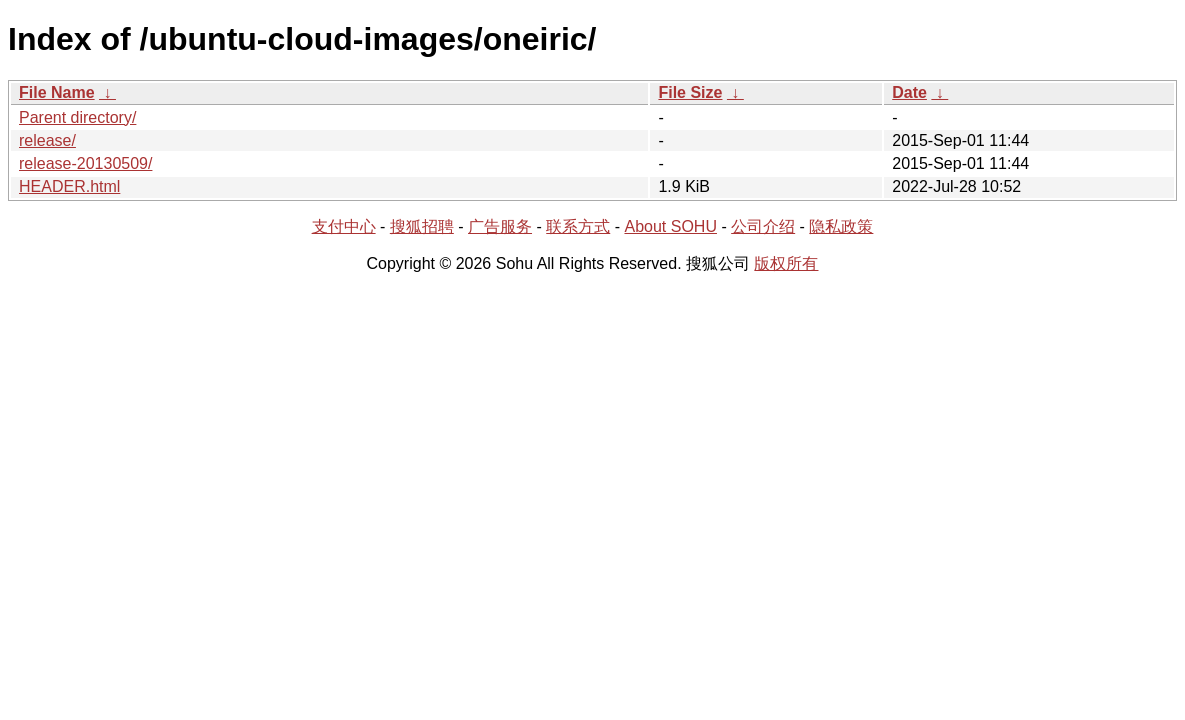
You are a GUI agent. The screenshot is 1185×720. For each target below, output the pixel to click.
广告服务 (500, 226)
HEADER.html (69, 186)
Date (909, 92)
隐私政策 (841, 226)
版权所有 (786, 263)
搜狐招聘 (422, 226)
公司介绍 (763, 226)
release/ (47, 140)
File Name (57, 92)
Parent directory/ (77, 117)
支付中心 (344, 226)
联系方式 (578, 226)
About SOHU (670, 226)
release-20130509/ (85, 163)
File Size (690, 92)
